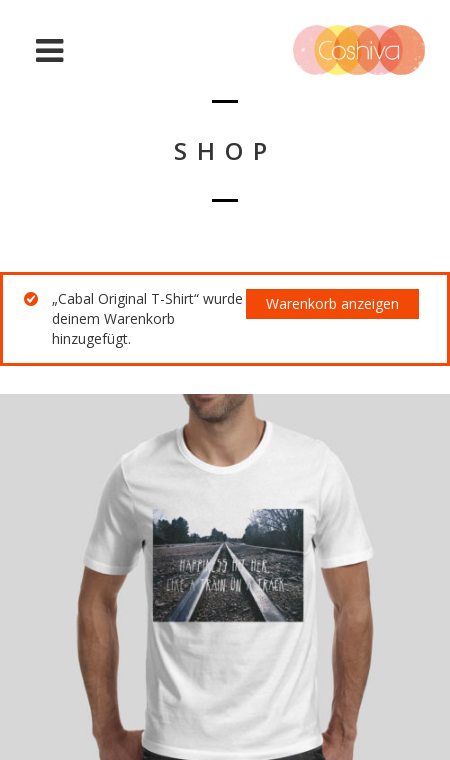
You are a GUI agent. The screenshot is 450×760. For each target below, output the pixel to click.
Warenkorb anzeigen (332, 303)
